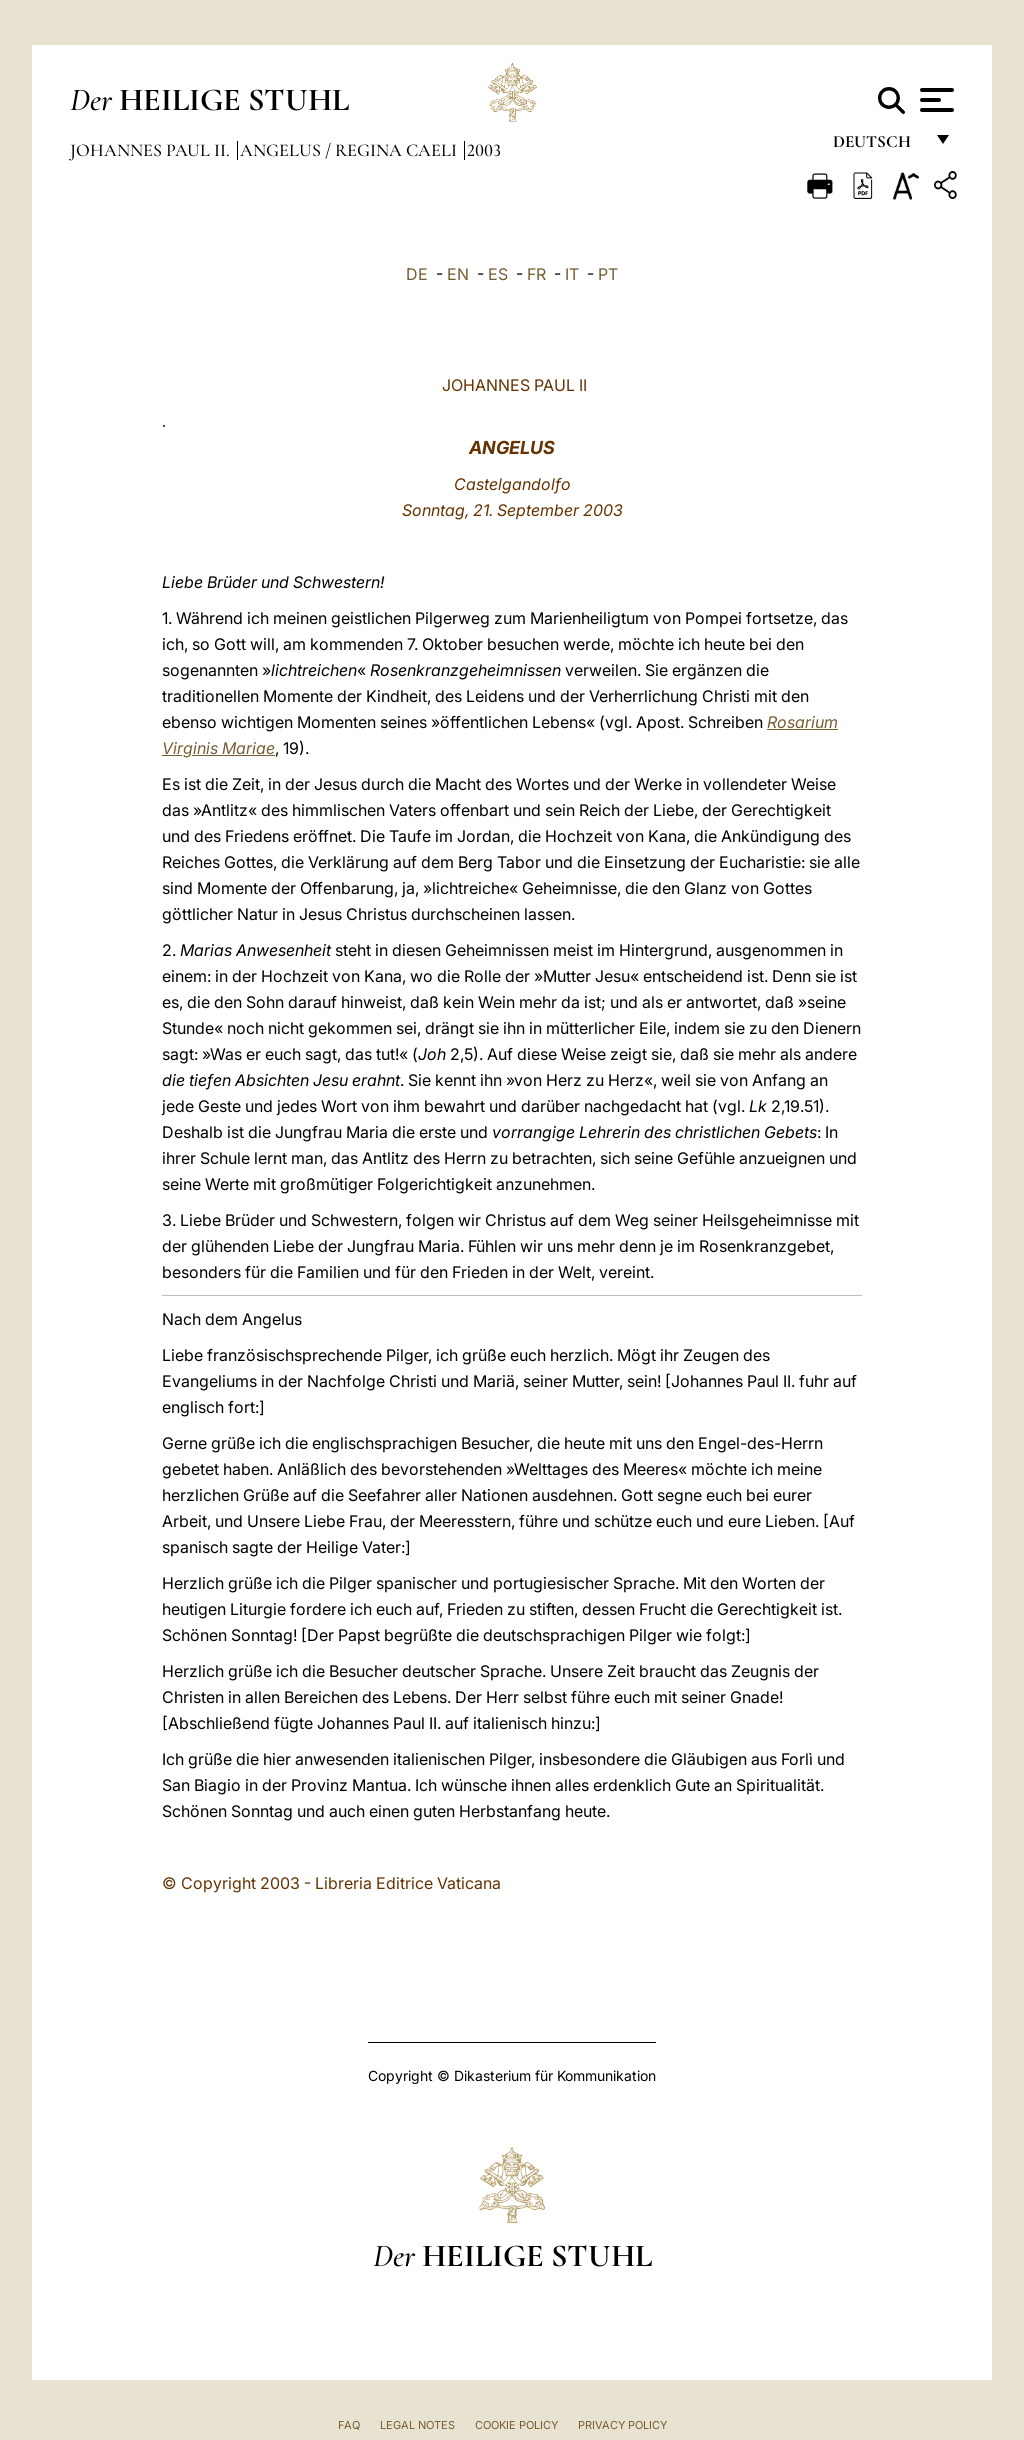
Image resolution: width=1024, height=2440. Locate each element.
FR (536, 274)
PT (608, 274)
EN (458, 274)
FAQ (349, 2425)
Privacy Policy (622, 2425)
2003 (484, 150)
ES (498, 274)
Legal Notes (417, 2425)
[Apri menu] (934, 100)
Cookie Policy (516, 2425)
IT (572, 274)
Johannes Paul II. (152, 150)
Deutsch (877, 147)
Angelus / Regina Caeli (350, 150)
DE (417, 274)
